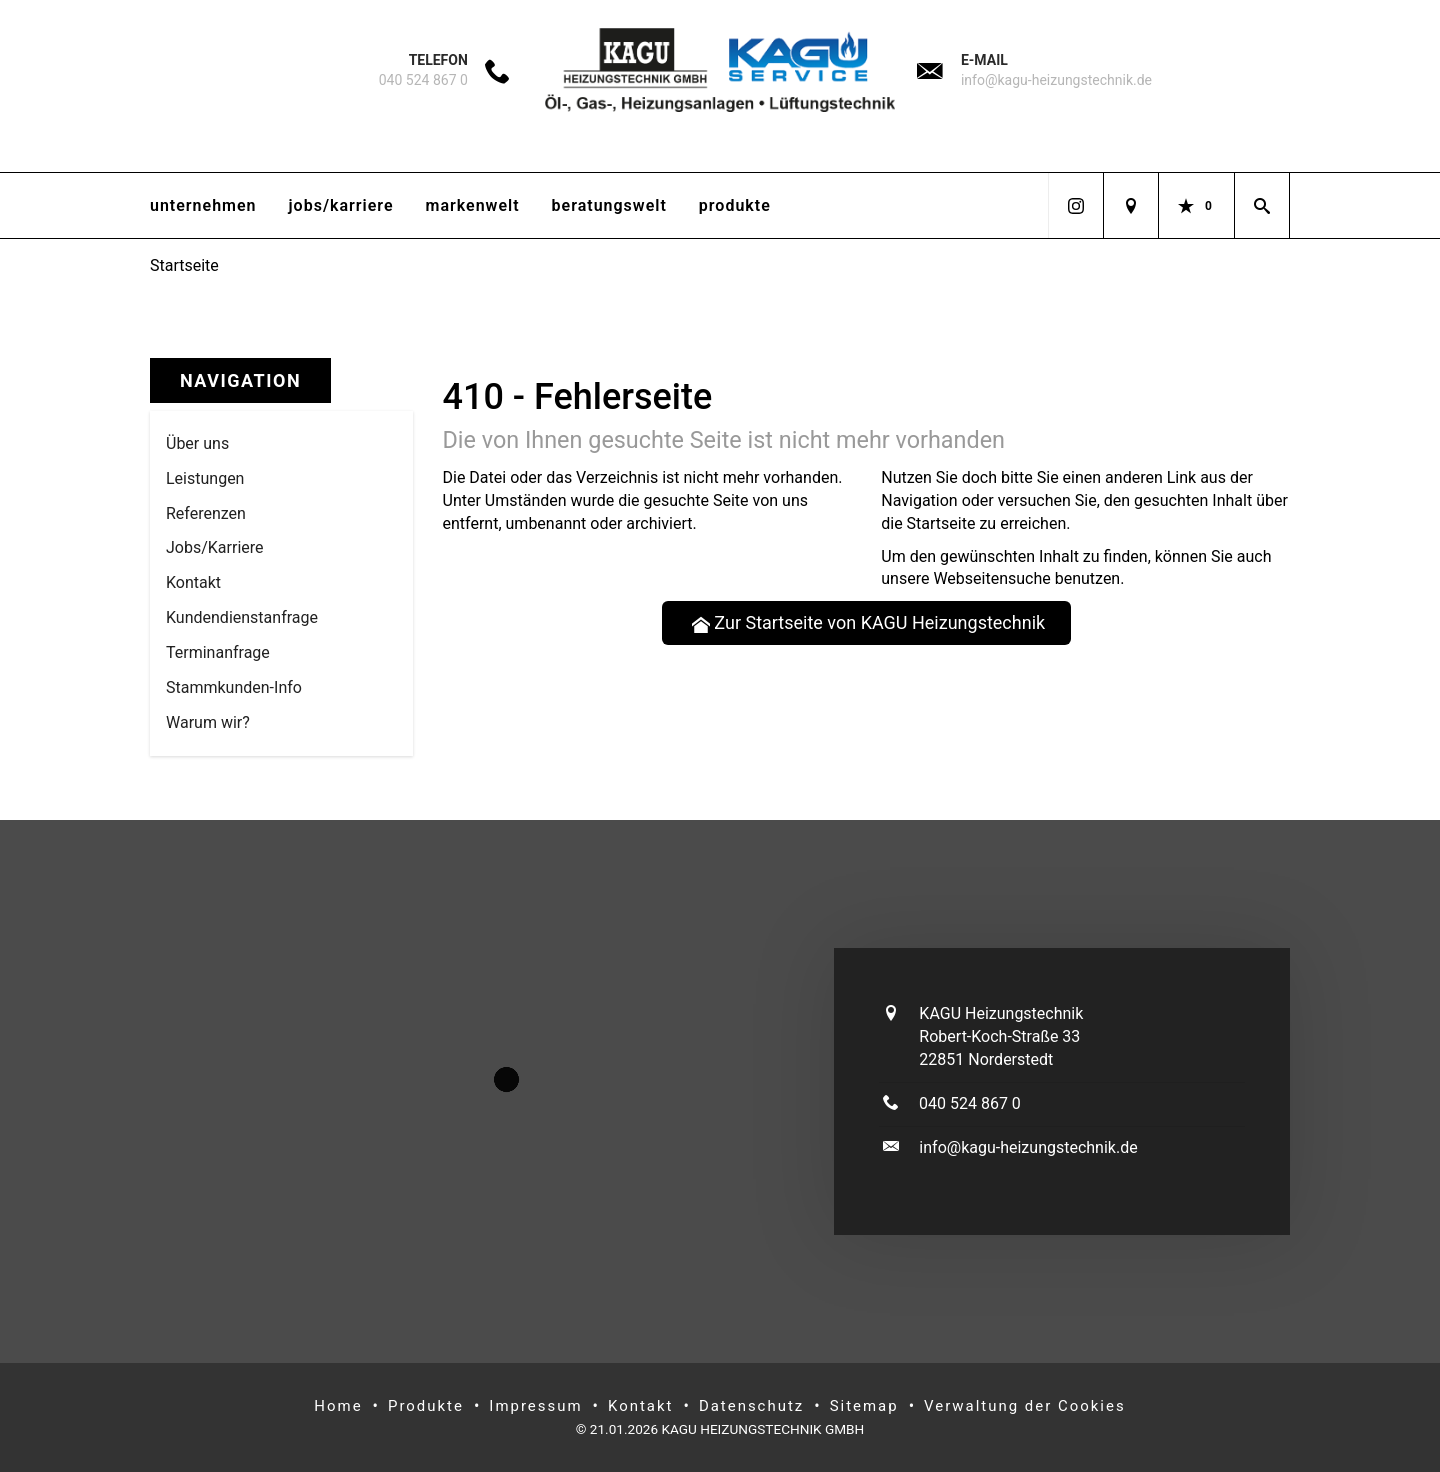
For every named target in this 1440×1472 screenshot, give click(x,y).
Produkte (735, 205)
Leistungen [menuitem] (205, 478)
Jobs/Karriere (341, 205)
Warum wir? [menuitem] (208, 722)
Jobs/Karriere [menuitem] (215, 547)
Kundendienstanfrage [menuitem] (242, 617)
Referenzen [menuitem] (206, 513)
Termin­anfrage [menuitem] (218, 652)
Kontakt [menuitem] (193, 582)
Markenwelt (473, 205)
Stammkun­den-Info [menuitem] (234, 687)
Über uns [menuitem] (197, 443)
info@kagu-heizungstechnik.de (1056, 80)
